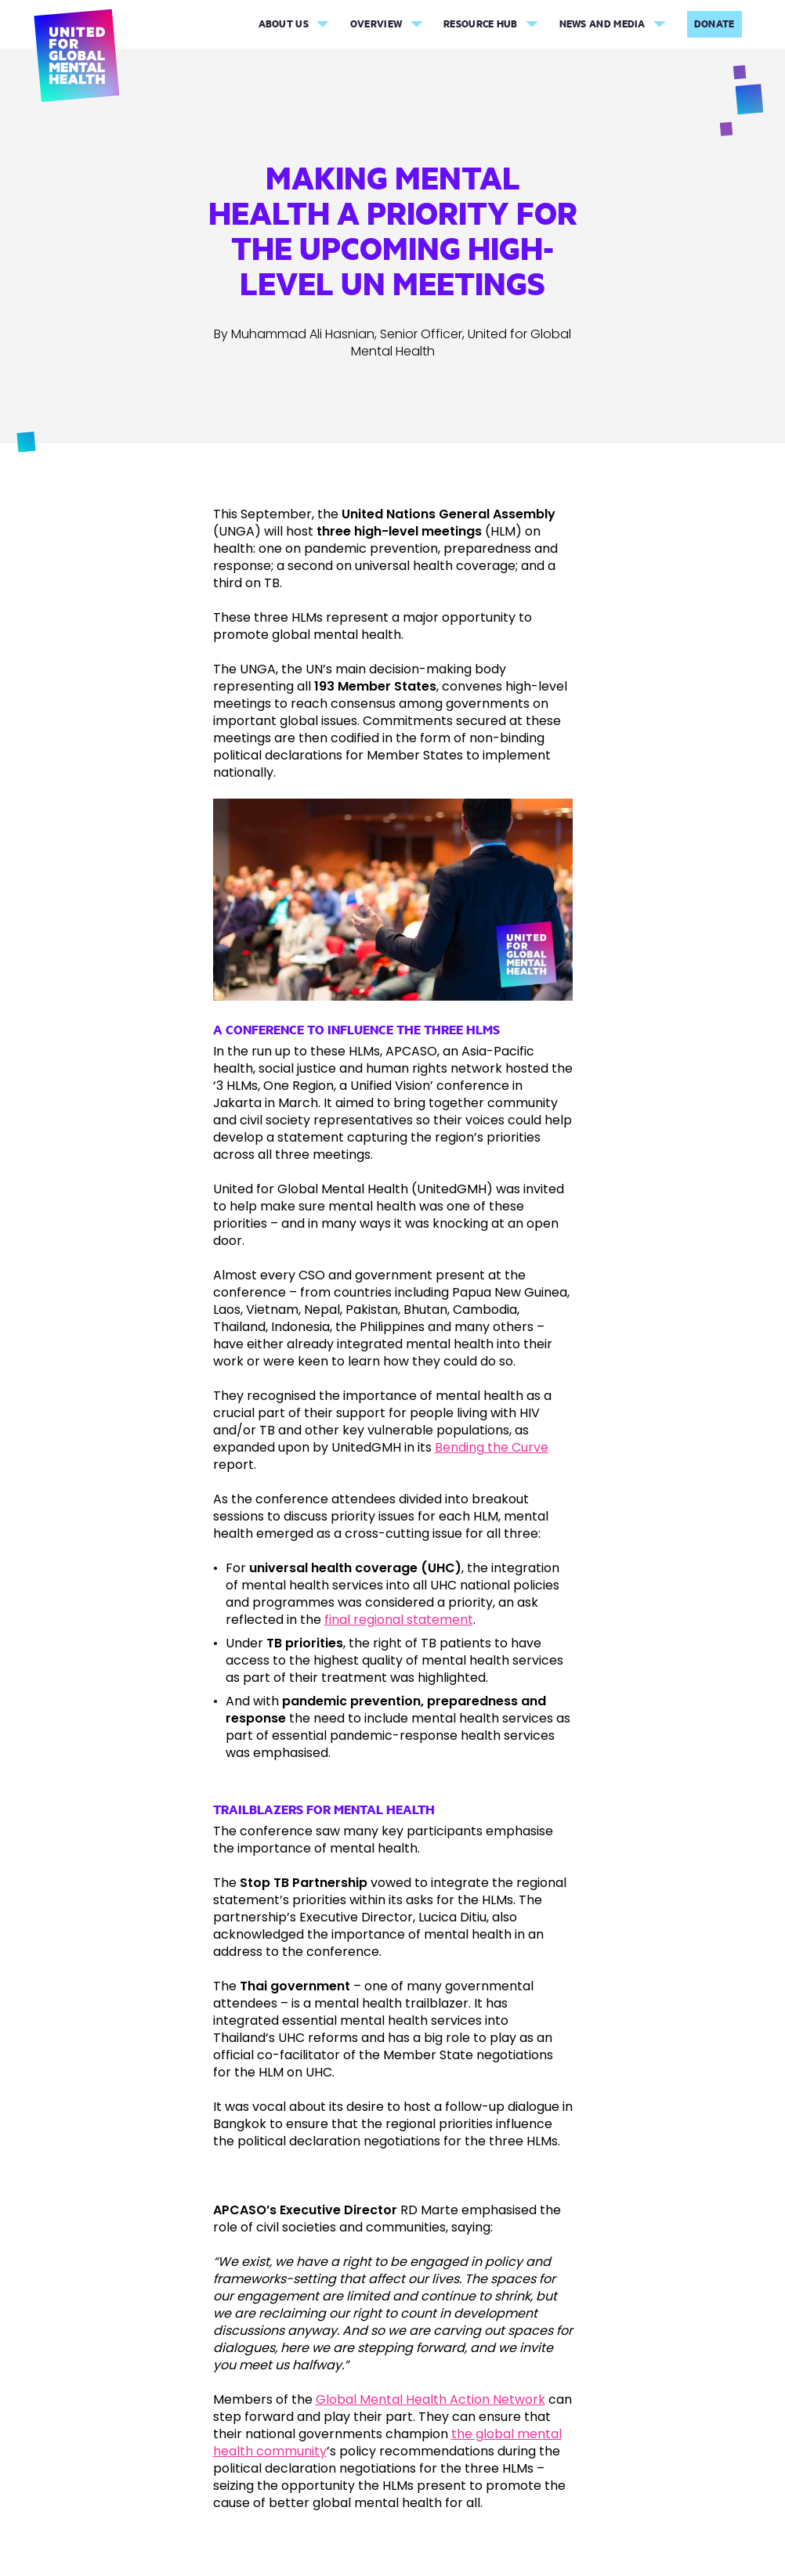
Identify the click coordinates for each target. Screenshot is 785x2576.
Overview (376, 23)
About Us (284, 23)
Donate (714, 23)
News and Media (602, 23)
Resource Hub (480, 23)
